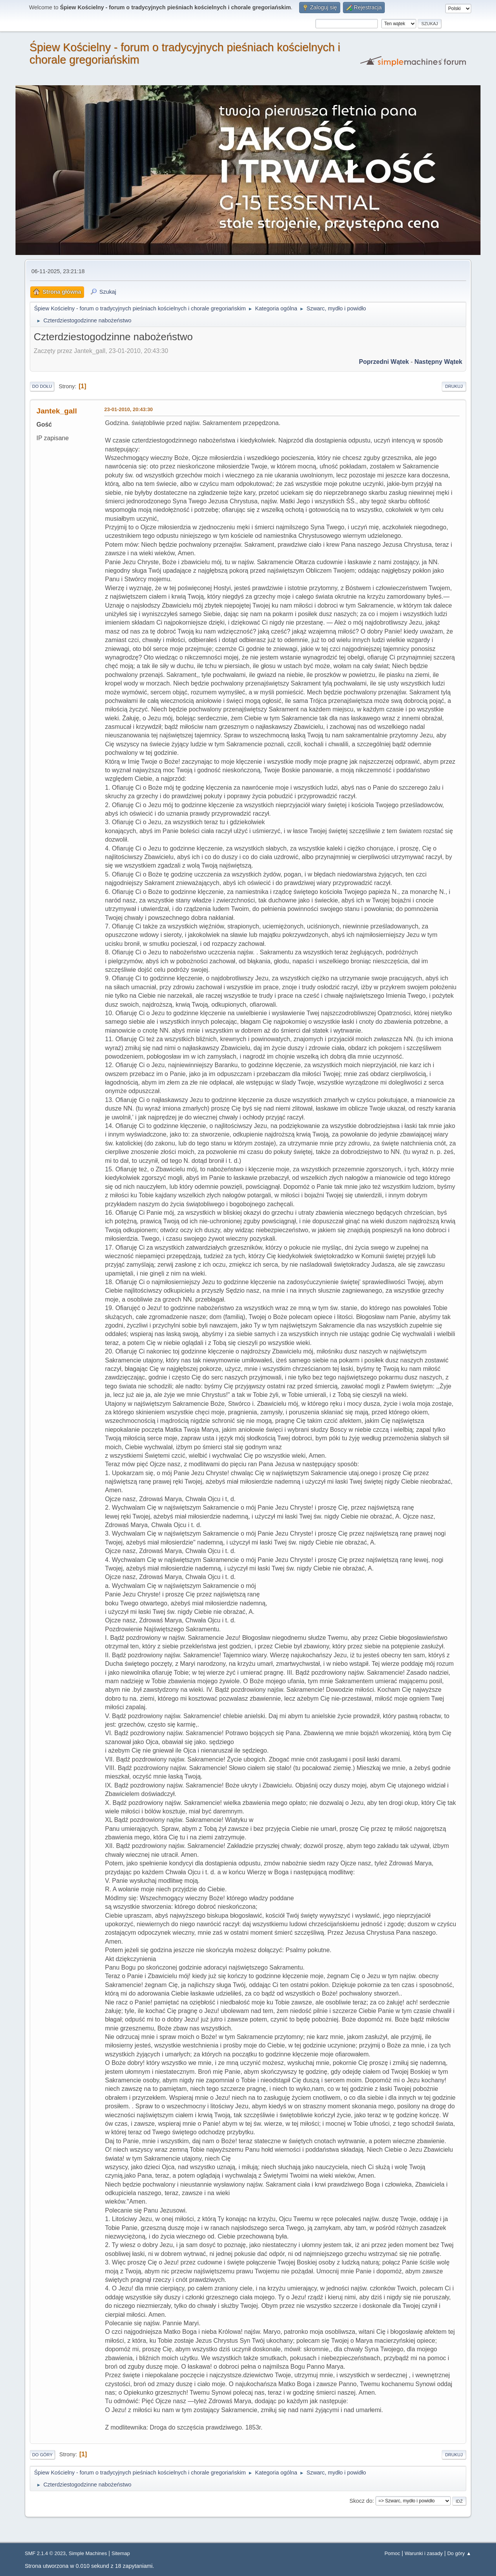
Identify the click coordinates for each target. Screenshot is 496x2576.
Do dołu (42, 386)
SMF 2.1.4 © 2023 (45, 2553)
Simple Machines (88, 2553)
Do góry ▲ (459, 2553)
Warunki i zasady (424, 2553)
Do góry (42, 2454)
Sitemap (121, 2553)
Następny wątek (438, 361)
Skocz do (361, 2501)
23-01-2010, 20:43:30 (128, 409)
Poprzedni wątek (384, 361)
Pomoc (392, 2553)
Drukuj (454, 386)
